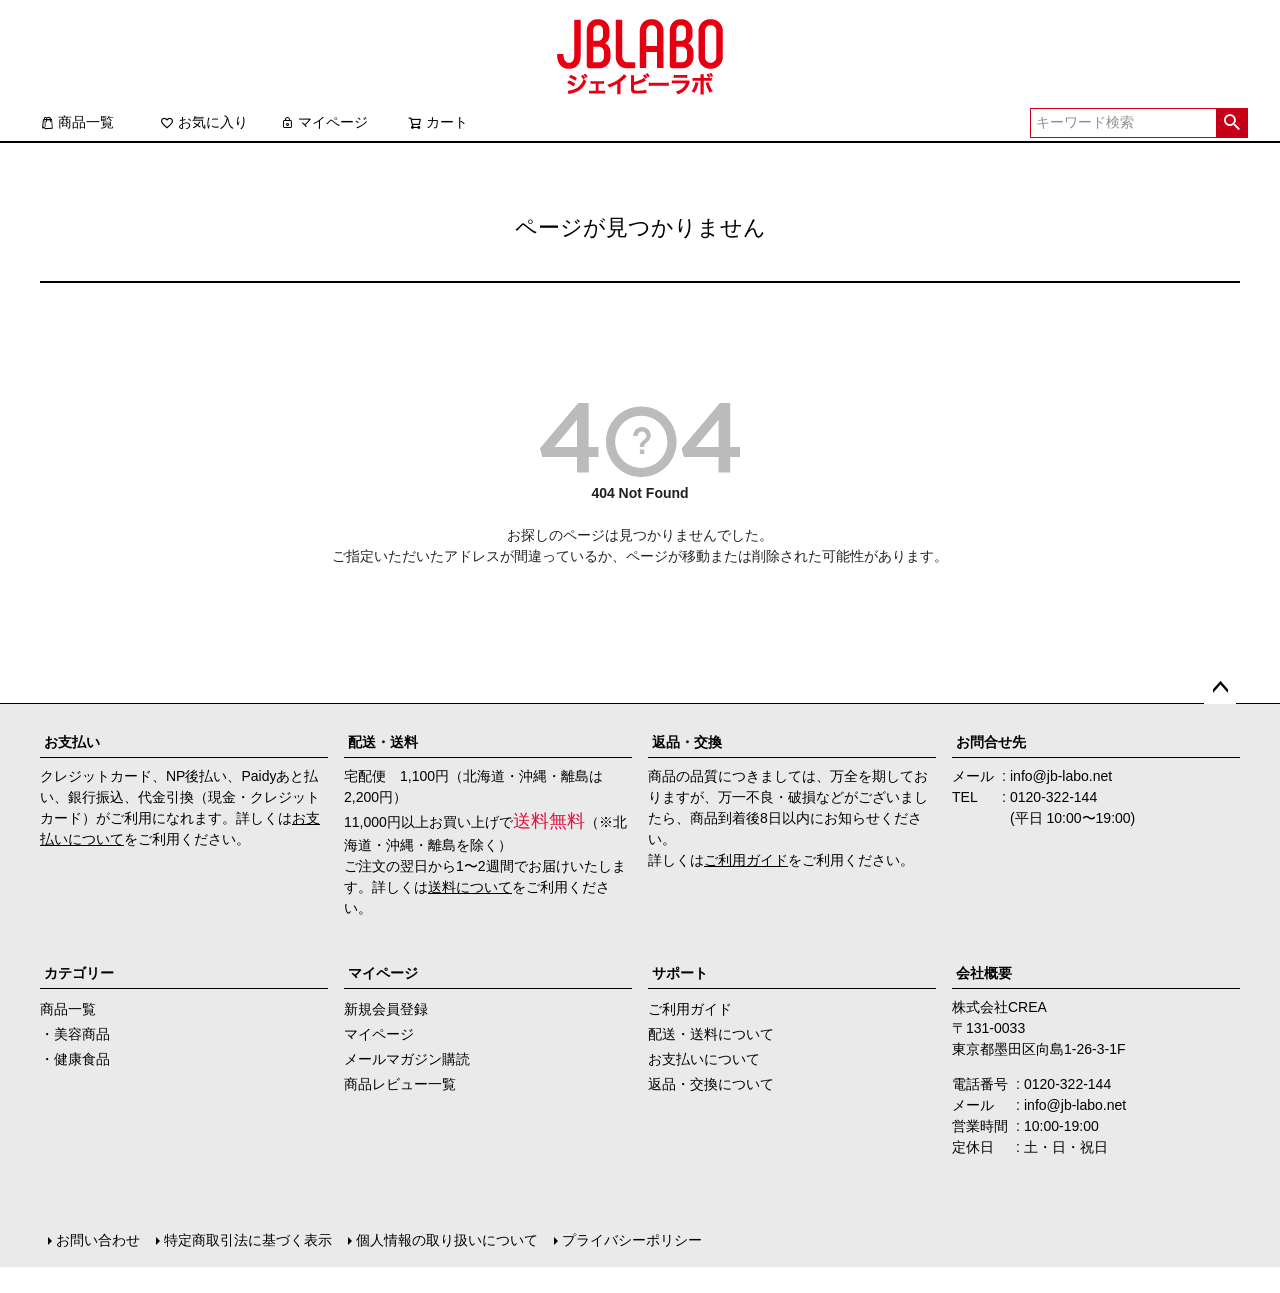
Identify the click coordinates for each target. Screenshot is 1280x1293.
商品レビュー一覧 (400, 1084)
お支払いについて (704, 1059)
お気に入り (204, 122)
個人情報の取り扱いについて (447, 1240)
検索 (1231, 123)
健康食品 (82, 1059)
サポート (680, 973)
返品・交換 (687, 742)
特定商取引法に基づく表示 (248, 1240)
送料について (470, 887)
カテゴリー (79, 973)
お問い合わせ (98, 1240)
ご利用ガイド (746, 860)
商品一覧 (77, 122)
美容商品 (82, 1034)
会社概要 (984, 973)
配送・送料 (383, 742)
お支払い (72, 742)
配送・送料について (711, 1034)
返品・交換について (711, 1084)
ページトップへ (1220, 688)
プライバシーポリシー (632, 1240)
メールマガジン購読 (407, 1059)
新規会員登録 (386, 1009)
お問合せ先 (991, 742)
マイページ (324, 122)
